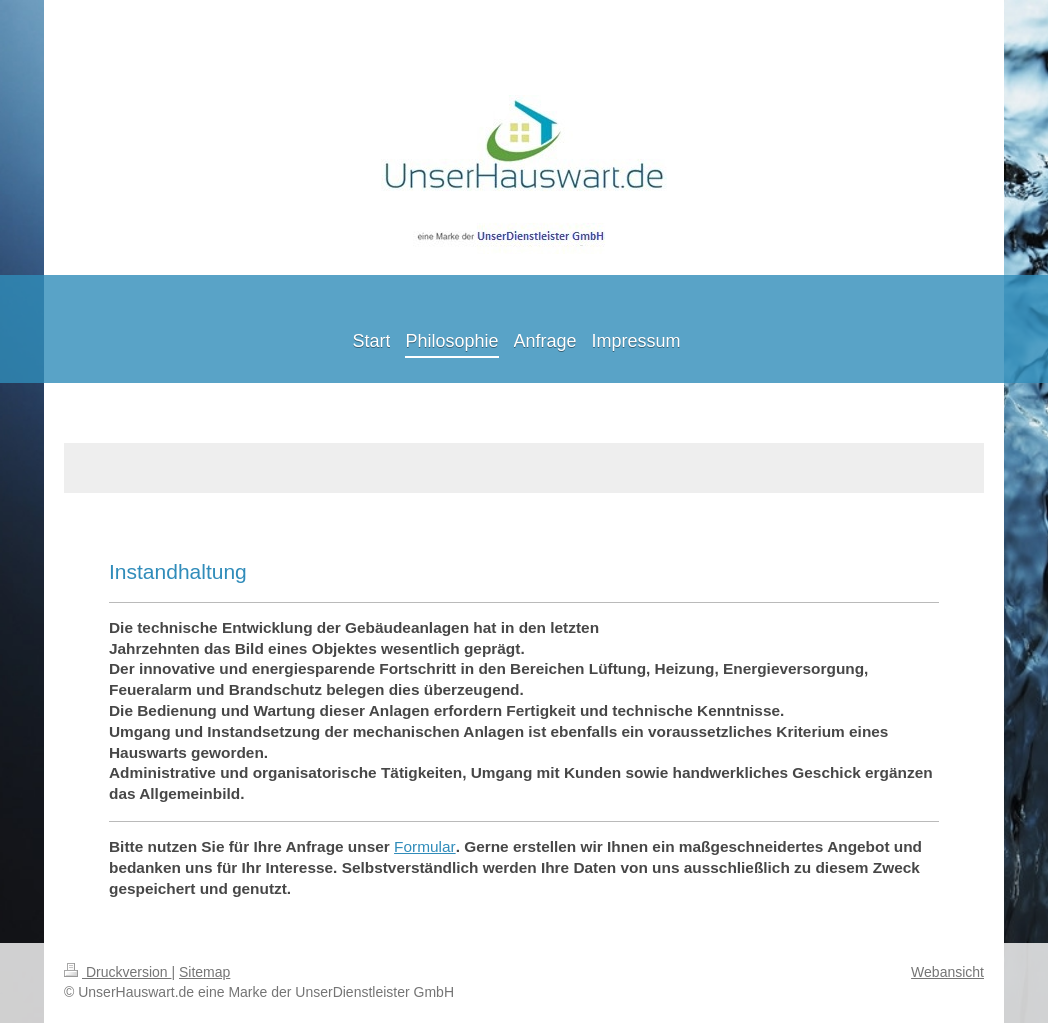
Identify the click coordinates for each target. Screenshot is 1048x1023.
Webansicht (947, 972)
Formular (425, 846)
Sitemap (204, 972)
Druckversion (117, 972)
